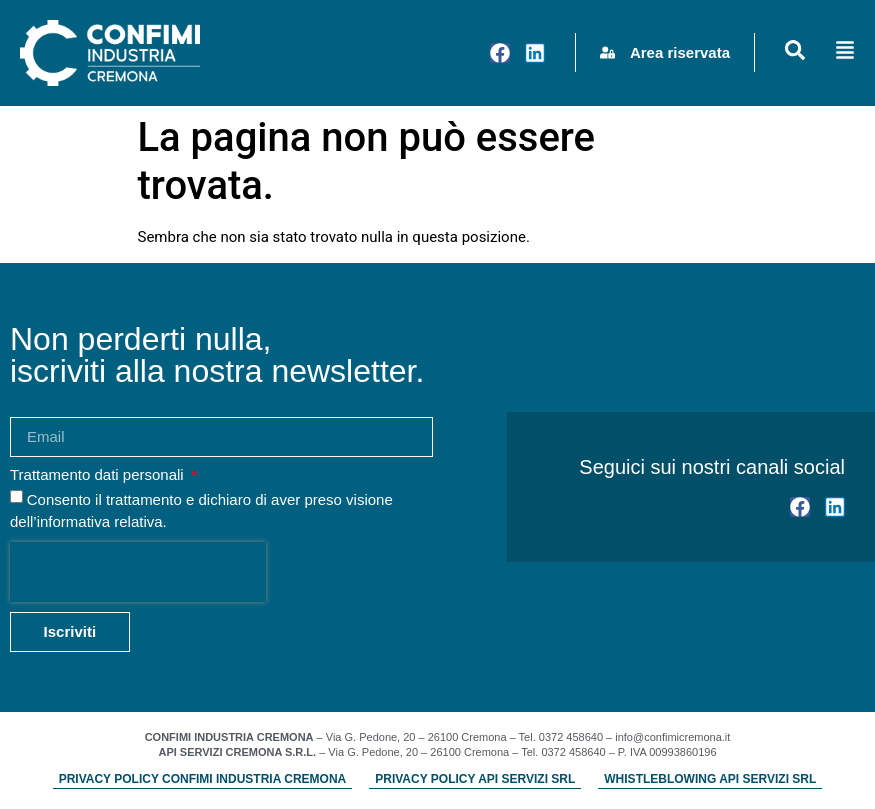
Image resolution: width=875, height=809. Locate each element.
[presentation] (138, 572)
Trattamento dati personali (99, 475)
